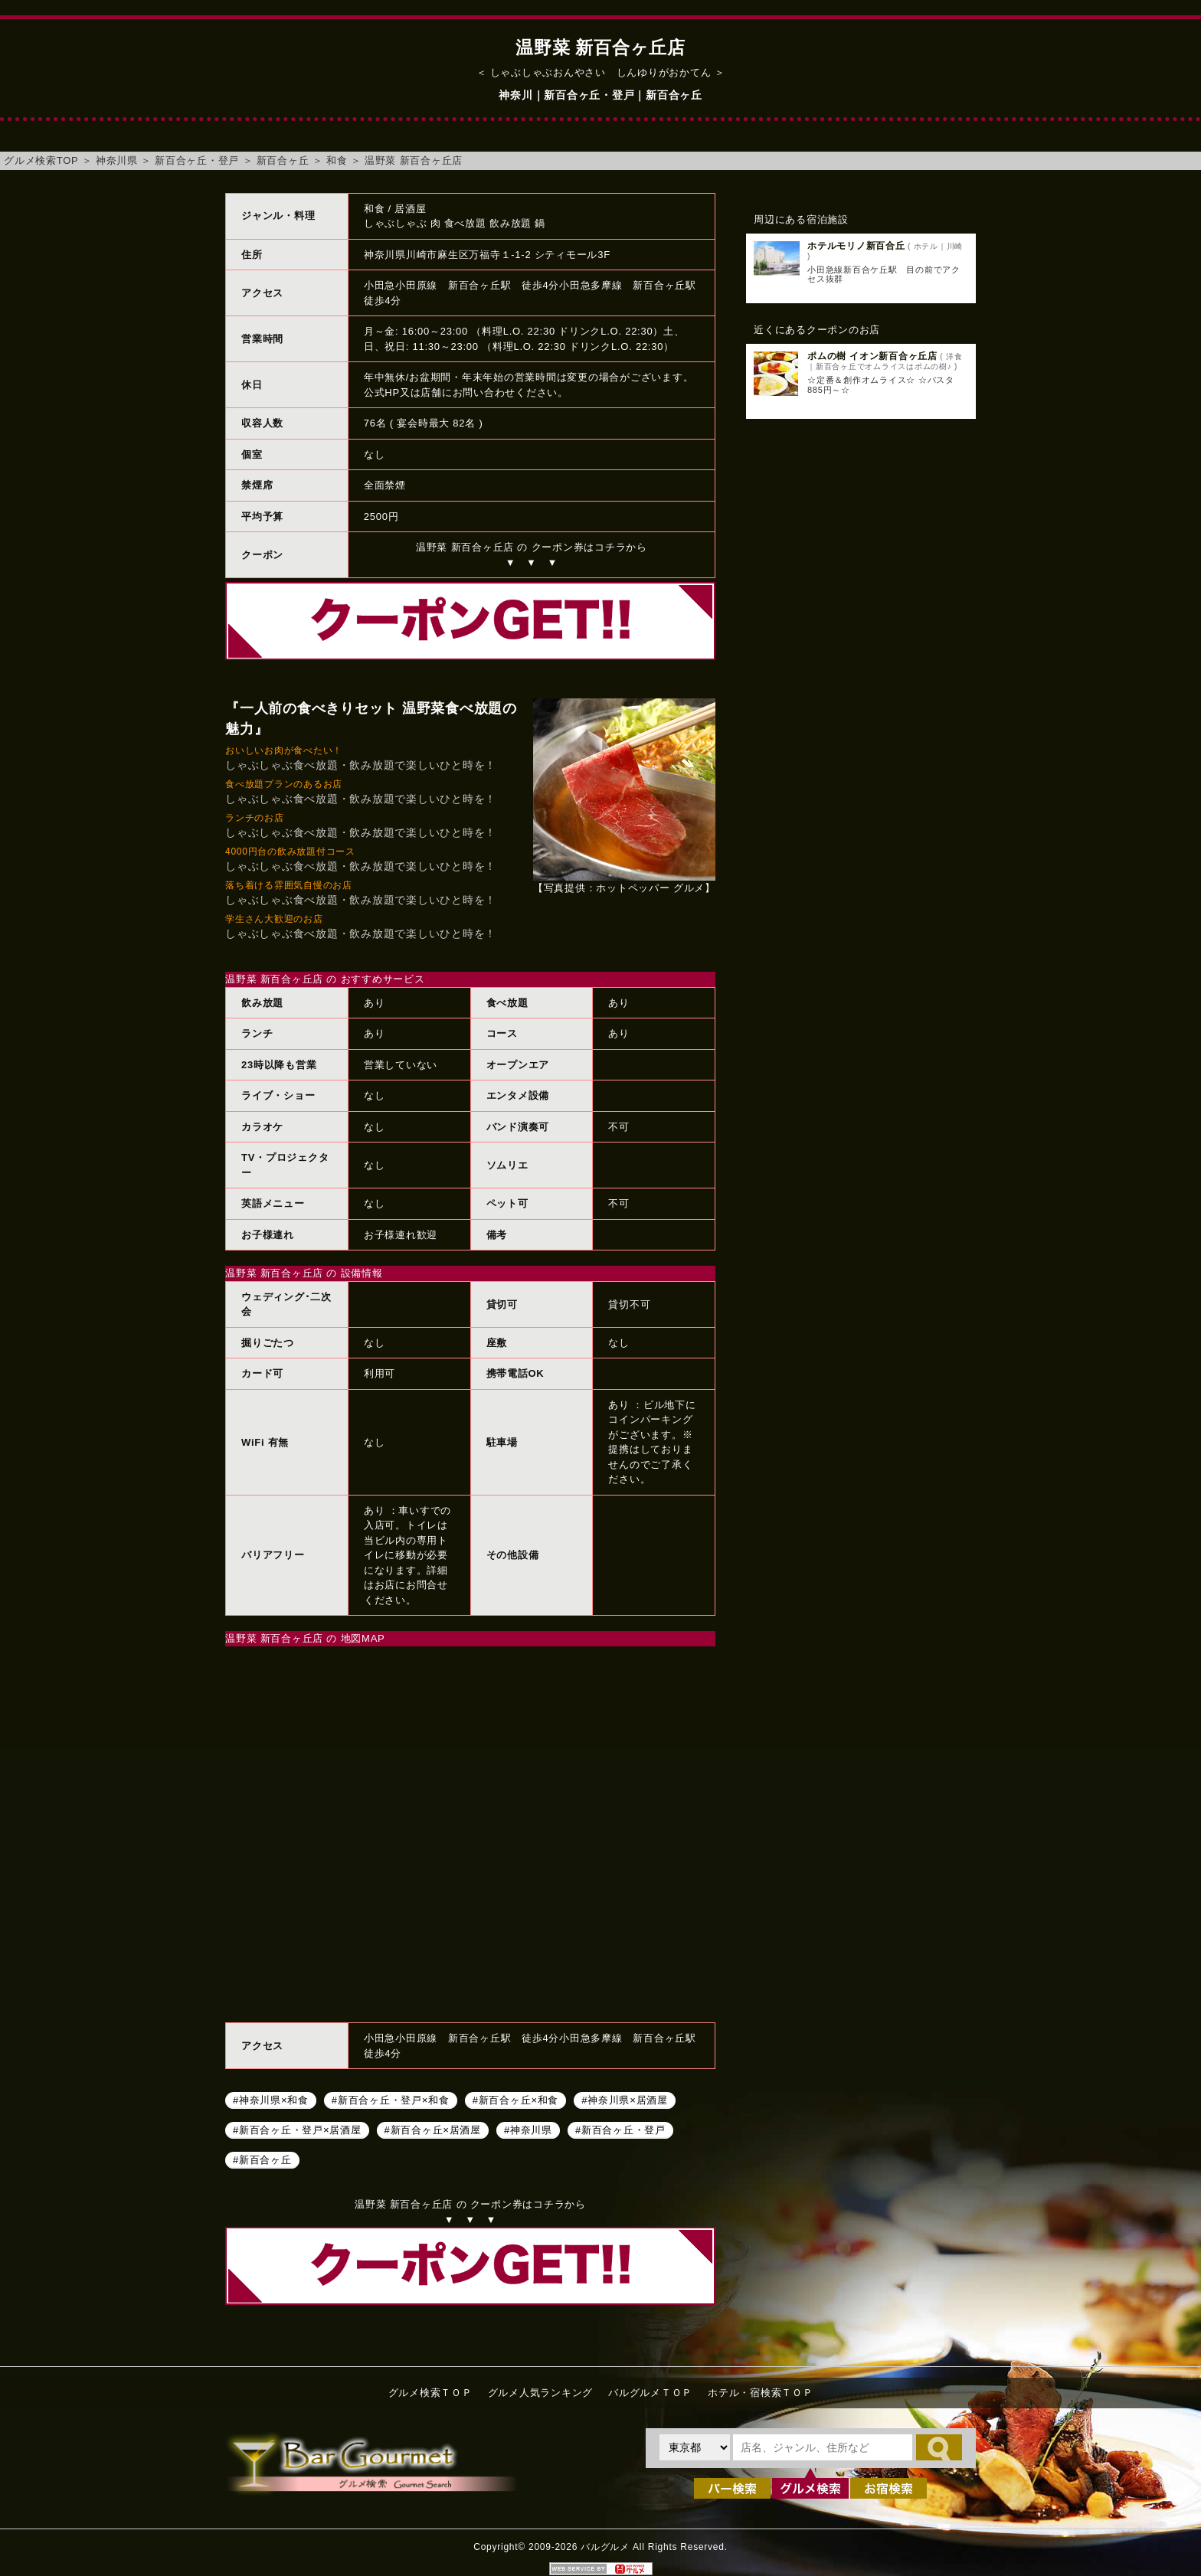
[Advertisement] (861, 679)
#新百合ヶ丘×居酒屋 (433, 2129)
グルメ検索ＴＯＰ (430, 2392)
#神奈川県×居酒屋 (624, 2099)
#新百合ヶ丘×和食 (516, 2099)
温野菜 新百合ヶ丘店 (414, 160)
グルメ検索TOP (41, 160)
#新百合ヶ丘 (262, 2159)
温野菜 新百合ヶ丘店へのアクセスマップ (470, 1832)
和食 (337, 160)
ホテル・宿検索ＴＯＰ (760, 2392)
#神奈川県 (528, 2129)
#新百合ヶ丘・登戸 (620, 2129)
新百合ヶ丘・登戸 (197, 160)
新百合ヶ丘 (283, 160)
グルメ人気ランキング (541, 2392)
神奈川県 (117, 160)
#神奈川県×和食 (271, 2099)
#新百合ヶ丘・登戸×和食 (391, 2099)
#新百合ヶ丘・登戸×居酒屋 (297, 2129)
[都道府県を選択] (694, 2447)
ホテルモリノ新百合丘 (856, 245)
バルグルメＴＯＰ (650, 2392)
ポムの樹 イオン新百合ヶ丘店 (872, 356)
